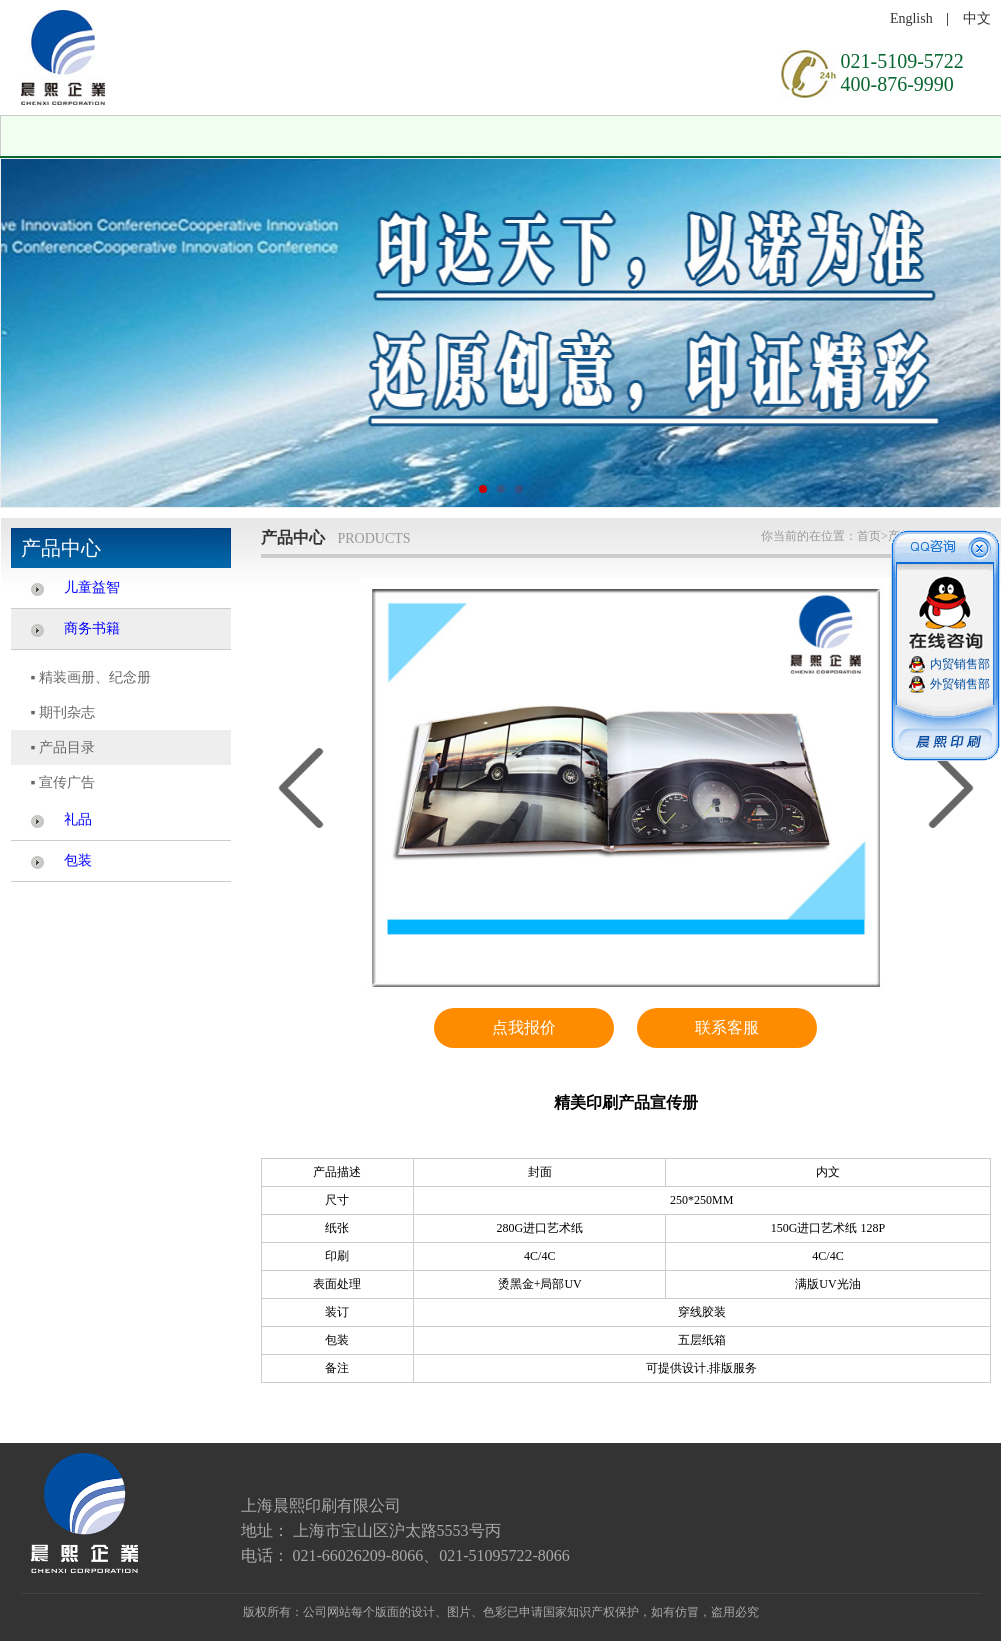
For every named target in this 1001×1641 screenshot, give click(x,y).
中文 (977, 18)
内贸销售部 (960, 664)
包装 (78, 860)
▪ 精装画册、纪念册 (91, 677)
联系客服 (727, 1027)
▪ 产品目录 (63, 747)
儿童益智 (92, 587)
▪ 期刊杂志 (63, 712)
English (911, 18)
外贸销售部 (960, 684)
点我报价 (524, 1027)
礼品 (78, 819)
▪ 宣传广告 (63, 782)
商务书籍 (92, 628)
